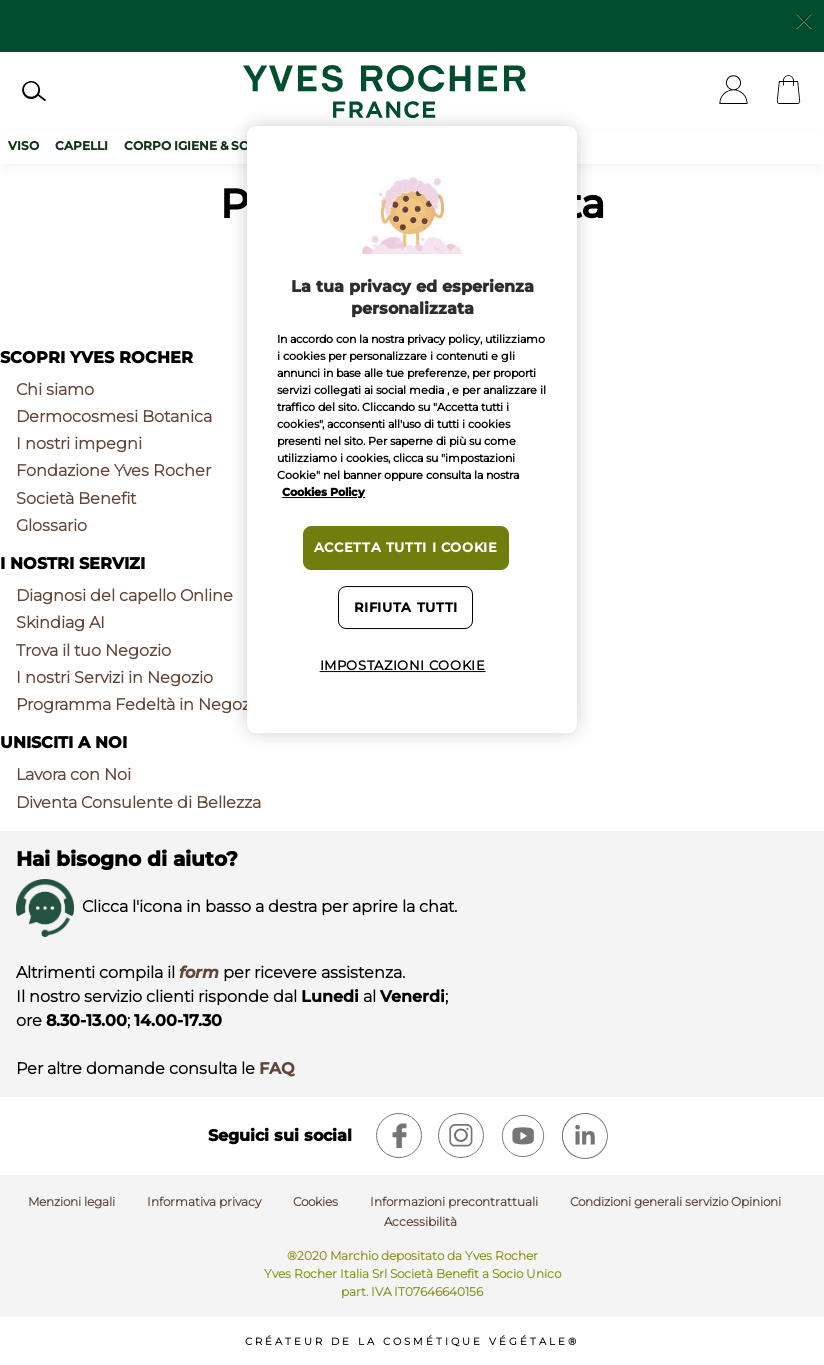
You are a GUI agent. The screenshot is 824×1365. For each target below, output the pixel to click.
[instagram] (461, 1136)
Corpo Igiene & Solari (201, 145)
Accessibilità (420, 1221)
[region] (412, 429)
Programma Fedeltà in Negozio (140, 704)
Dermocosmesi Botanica (114, 416)
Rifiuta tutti (406, 607)
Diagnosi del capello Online (124, 595)
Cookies (315, 1201)
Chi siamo (55, 389)
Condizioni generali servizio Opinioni (675, 1201)
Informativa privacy (204, 1201)
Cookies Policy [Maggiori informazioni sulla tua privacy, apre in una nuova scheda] (323, 492)
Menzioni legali (71, 1201)
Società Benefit (76, 498)
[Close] (804, 19)
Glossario (51, 525)
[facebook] (399, 1136)
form (199, 972)
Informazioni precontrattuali (454, 1201)
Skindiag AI (60, 622)
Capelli (81, 145)
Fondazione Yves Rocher (113, 470)
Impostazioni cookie (403, 665)
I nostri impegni (79, 443)
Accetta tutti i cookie (406, 547)
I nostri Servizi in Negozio (114, 677)
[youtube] (523, 1136)
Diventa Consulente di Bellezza (138, 802)
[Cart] (788, 91)
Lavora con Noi (73, 774)
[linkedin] (585, 1136)
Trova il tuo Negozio (93, 650)
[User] (733, 91)
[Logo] (384, 91)
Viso (23, 145)
